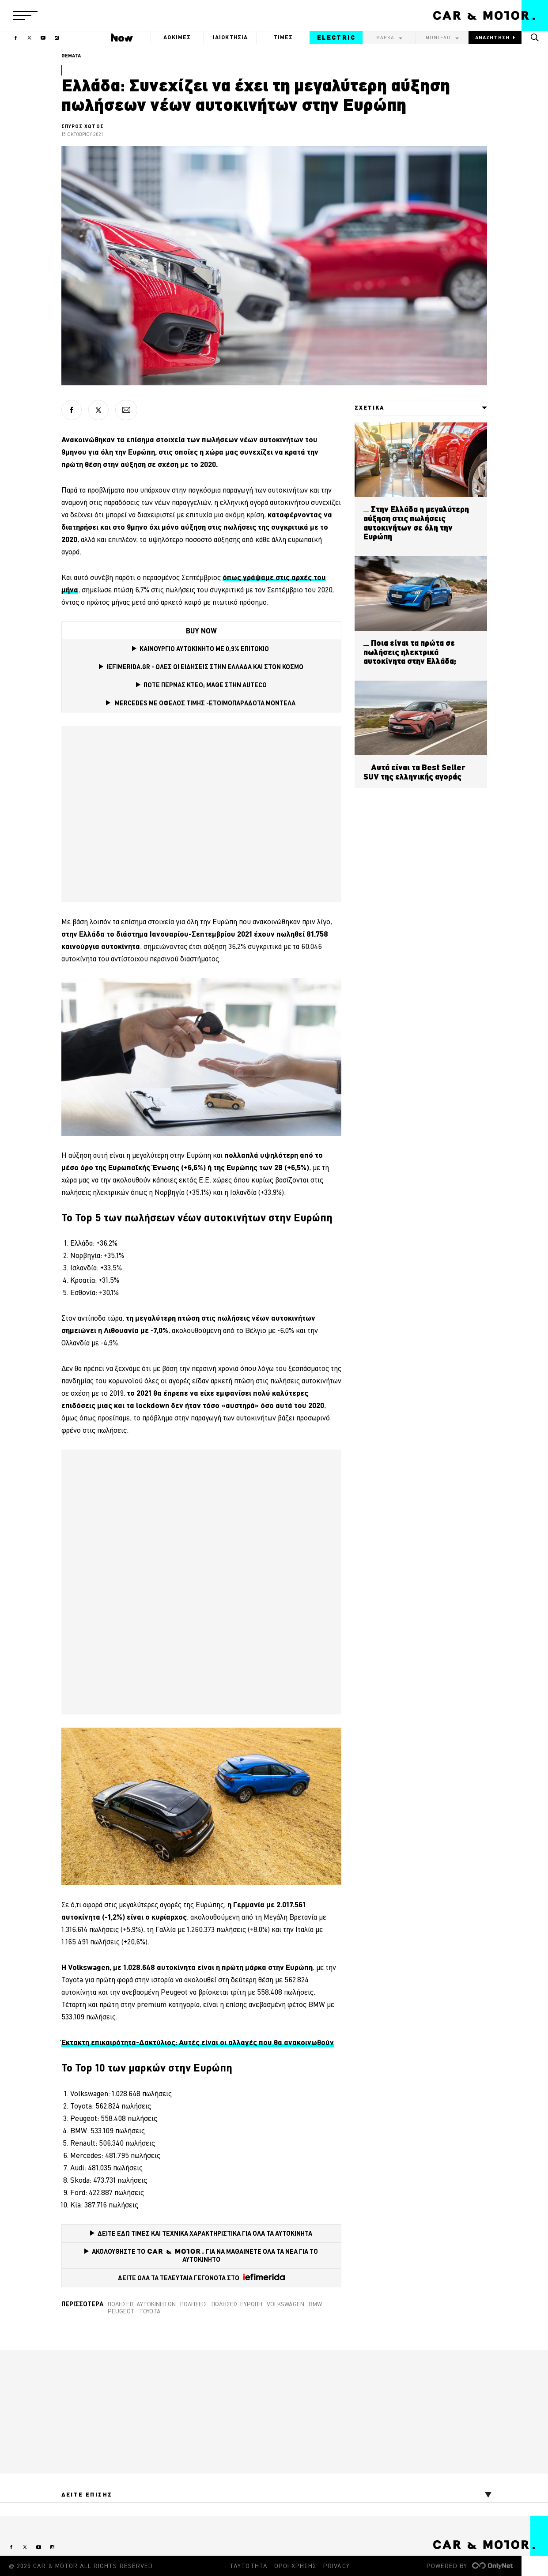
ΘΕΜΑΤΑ (71, 55)
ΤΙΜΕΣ (283, 37)
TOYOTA (150, 2311)
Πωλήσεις (193, 2304)
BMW (315, 2304)
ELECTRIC (336, 37)
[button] (25, 15)
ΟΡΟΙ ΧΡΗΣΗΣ (295, 2565)
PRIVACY (336, 2565)
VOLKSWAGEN (285, 2304)
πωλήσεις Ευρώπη (237, 2304)
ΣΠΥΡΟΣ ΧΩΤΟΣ (82, 126)
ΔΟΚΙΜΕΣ (177, 37)
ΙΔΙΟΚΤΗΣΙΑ (230, 37)
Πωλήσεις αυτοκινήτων (142, 2304)
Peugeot (121, 2311)
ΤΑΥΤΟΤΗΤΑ (248, 2565)
